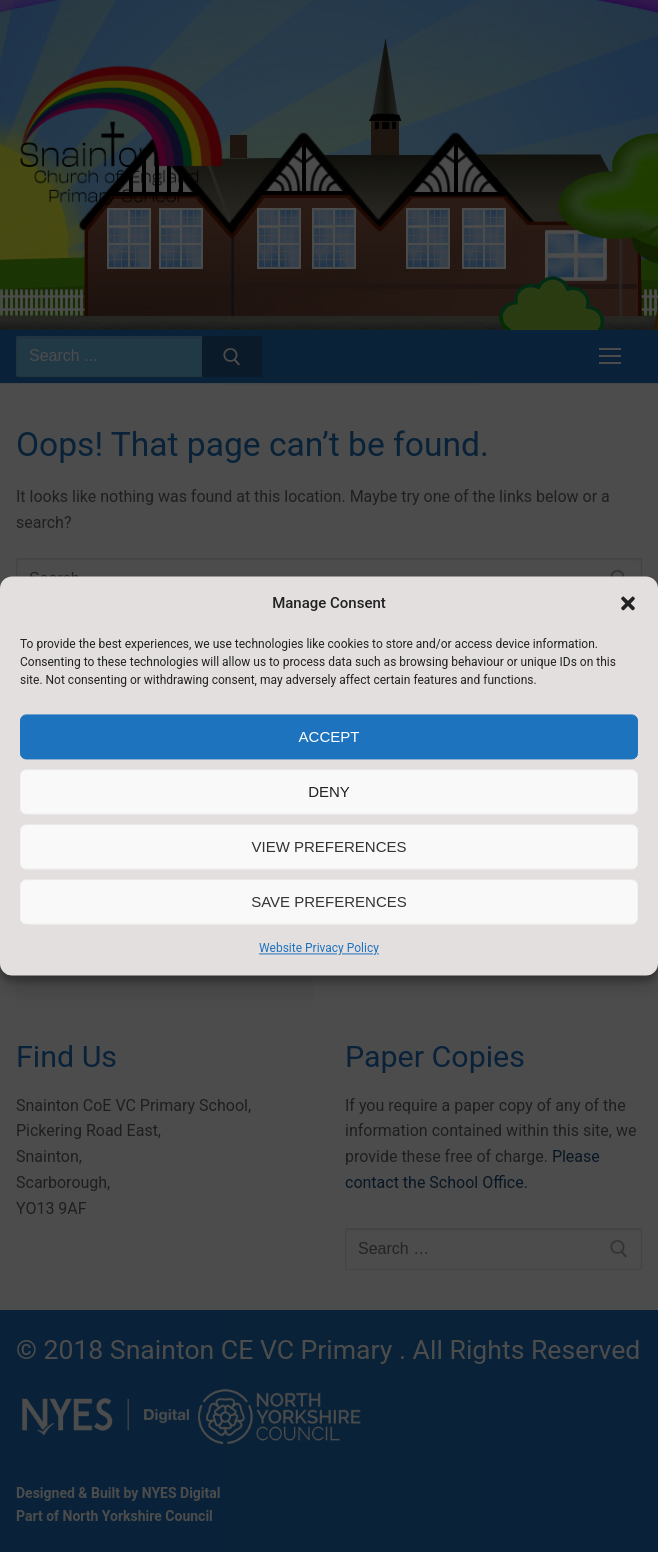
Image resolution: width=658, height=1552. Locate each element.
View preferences (328, 846)
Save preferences (329, 901)
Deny (329, 791)
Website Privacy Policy (319, 949)
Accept (329, 736)
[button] (628, 604)
